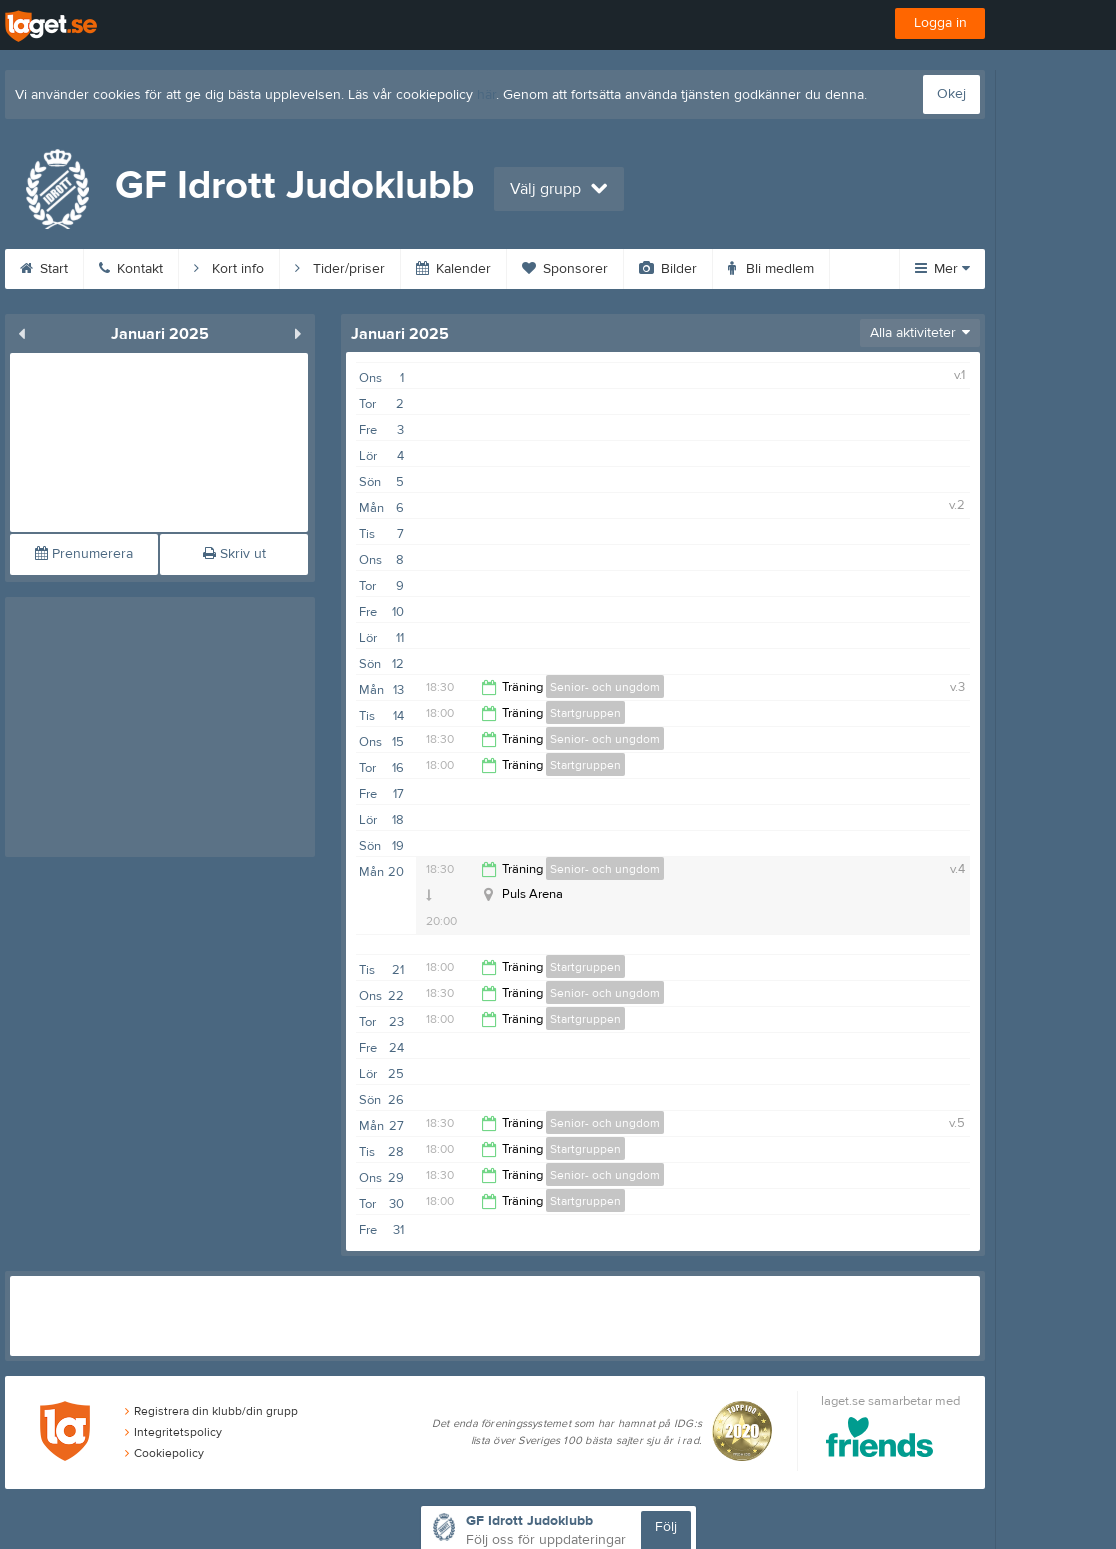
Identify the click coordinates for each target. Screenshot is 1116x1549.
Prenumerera (84, 554)
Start (44, 269)
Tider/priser (340, 269)
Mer (942, 269)
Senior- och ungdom (605, 687)
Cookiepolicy (164, 1453)
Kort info (229, 269)
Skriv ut (234, 554)
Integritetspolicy (173, 1432)
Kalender (453, 269)
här (486, 95)
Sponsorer (565, 269)
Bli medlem (771, 269)
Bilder (668, 269)
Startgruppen (585, 713)
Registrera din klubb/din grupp (211, 1411)
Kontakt (131, 269)
